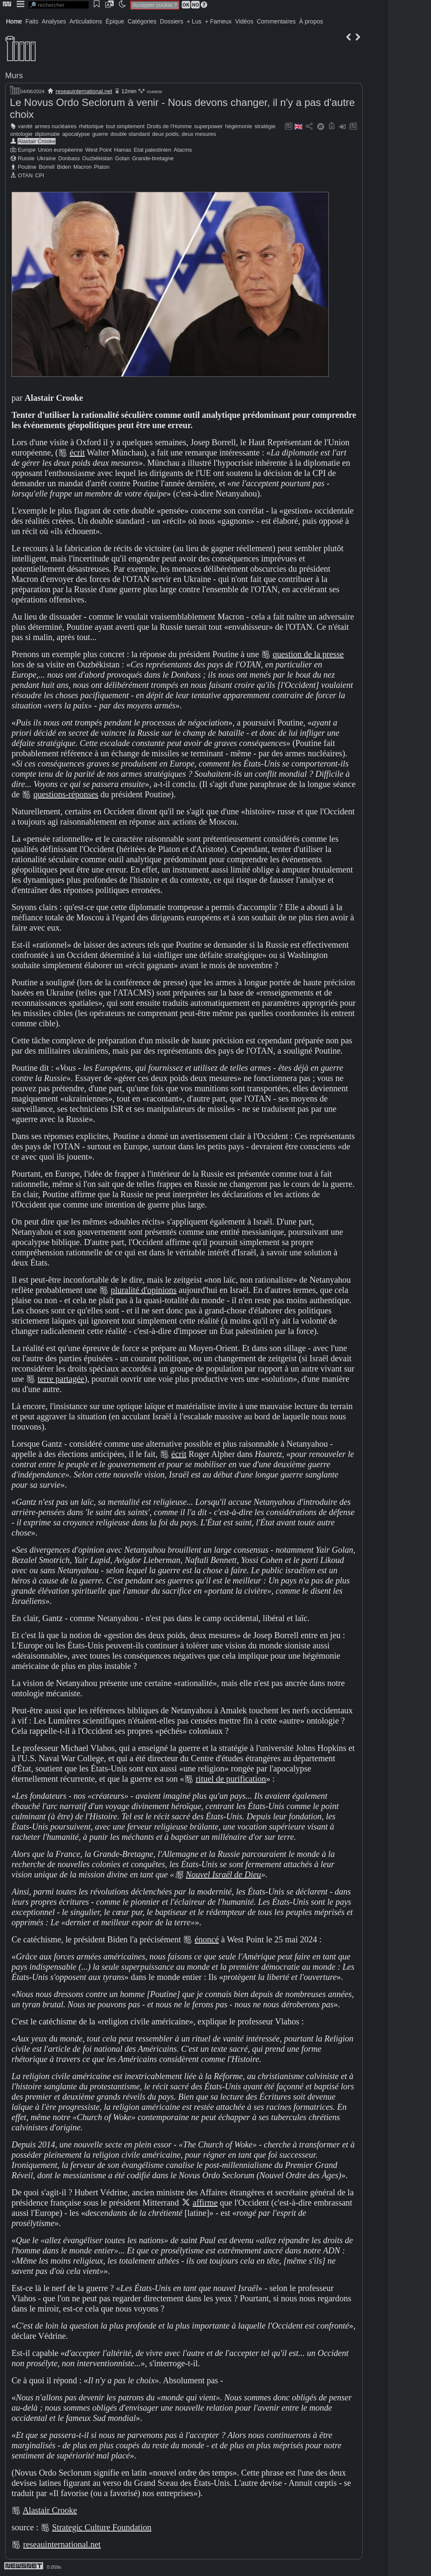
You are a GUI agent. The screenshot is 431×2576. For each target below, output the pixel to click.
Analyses (54, 21)
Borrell (47, 167)
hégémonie (238, 126)
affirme (205, 2202)
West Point (98, 150)
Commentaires (276, 21)
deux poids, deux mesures (184, 134)
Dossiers (171, 21)
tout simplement (125, 126)
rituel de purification (231, 1778)
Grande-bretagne (153, 158)
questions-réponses (65, 794)
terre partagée (61, 1378)
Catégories (141, 21)
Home (14, 21)
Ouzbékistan (97, 158)
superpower (208, 126)
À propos (311, 21)
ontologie (21, 134)
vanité (25, 126)
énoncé (207, 1939)
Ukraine (46, 158)
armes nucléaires (56, 126)
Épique (115, 21)
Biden (64, 167)
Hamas (123, 150)
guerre (100, 134)
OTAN (25, 175)
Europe (26, 150)
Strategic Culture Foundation (101, 2527)
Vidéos (244, 21)
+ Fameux (218, 21)
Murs (14, 75)
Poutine (27, 167)
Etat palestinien (152, 150)
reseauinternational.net (84, 91)
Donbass (69, 158)
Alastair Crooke (36, 141)
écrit (77, 452)
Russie (26, 158)
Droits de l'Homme (169, 126)
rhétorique (91, 126)
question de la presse (308, 654)
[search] (58, 5)
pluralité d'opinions (144, 1290)
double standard (130, 134)
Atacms (183, 150)
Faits (31, 21)
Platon (101, 167)
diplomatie (47, 134)
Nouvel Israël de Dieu (223, 1874)
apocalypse (76, 134)
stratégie (264, 126)
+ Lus (194, 21)
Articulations (86, 21)
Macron (83, 167)
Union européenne (60, 150)
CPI (39, 175)
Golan (122, 158)
